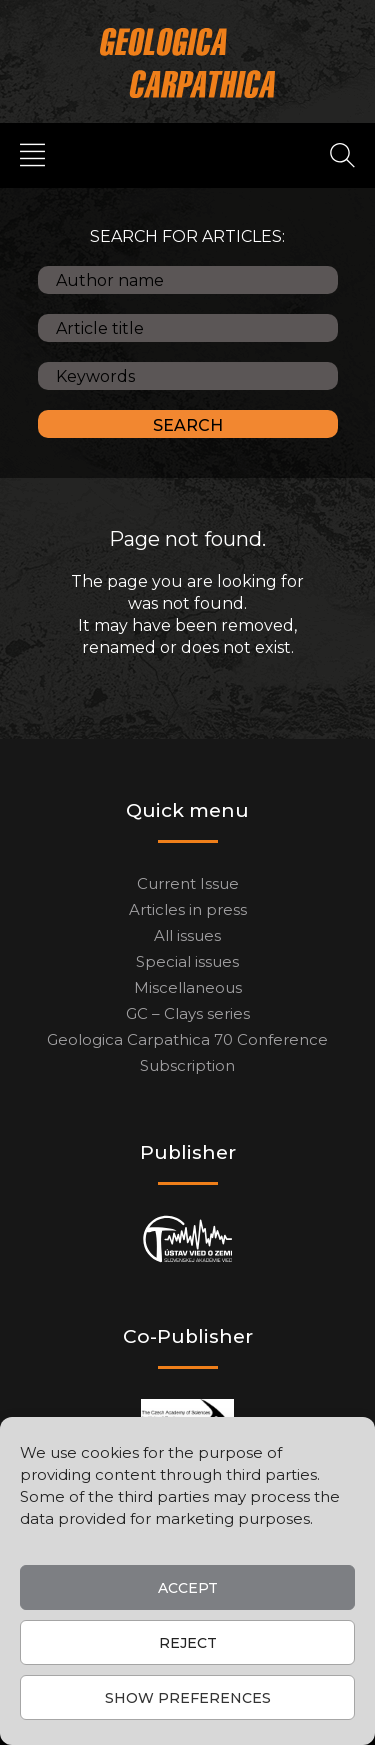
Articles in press (188, 909)
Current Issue (188, 883)
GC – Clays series (188, 1013)
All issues (187, 935)
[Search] (342, 154)
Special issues (187, 961)
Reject (188, 1643)
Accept (188, 1588)
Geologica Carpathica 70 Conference (187, 1039)
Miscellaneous (188, 987)
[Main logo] (187, 62)
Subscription (187, 1065)
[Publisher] (187, 1239)
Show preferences (188, 1698)
